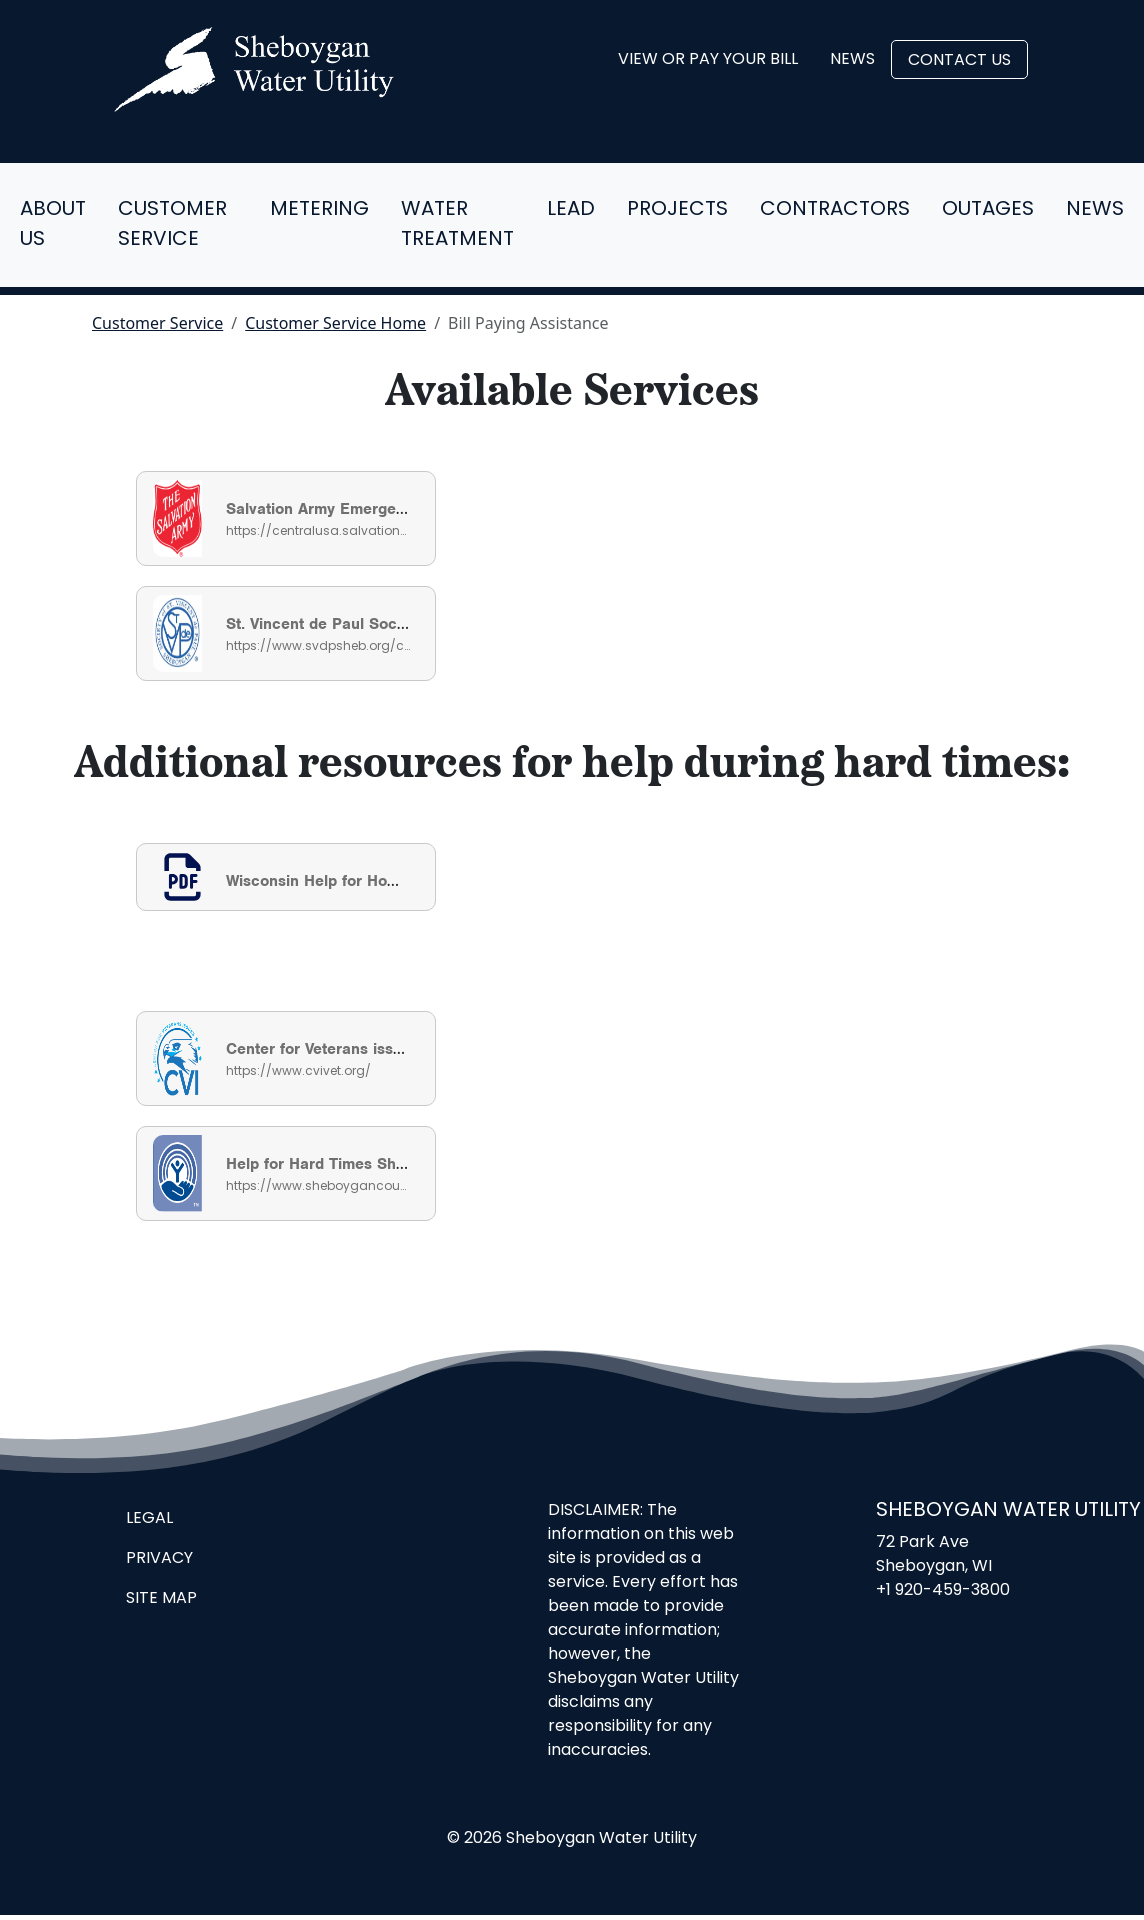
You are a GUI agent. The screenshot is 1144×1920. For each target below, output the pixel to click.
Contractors (835, 210)
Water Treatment (457, 225)
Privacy (159, 1559)
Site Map (161, 1599)
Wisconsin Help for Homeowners (343, 881)
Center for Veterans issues (322, 1049)
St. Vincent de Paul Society (324, 624)
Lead (571, 210)
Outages (988, 210)
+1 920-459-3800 (943, 1591)
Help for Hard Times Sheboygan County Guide (393, 1164)
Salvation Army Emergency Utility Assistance (389, 509)
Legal (149, 1519)
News (852, 60)
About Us (53, 225)
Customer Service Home (335, 323)
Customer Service (172, 225)
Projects (677, 210)
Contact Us (959, 61)
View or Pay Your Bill (708, 60)
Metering (319, 210)
